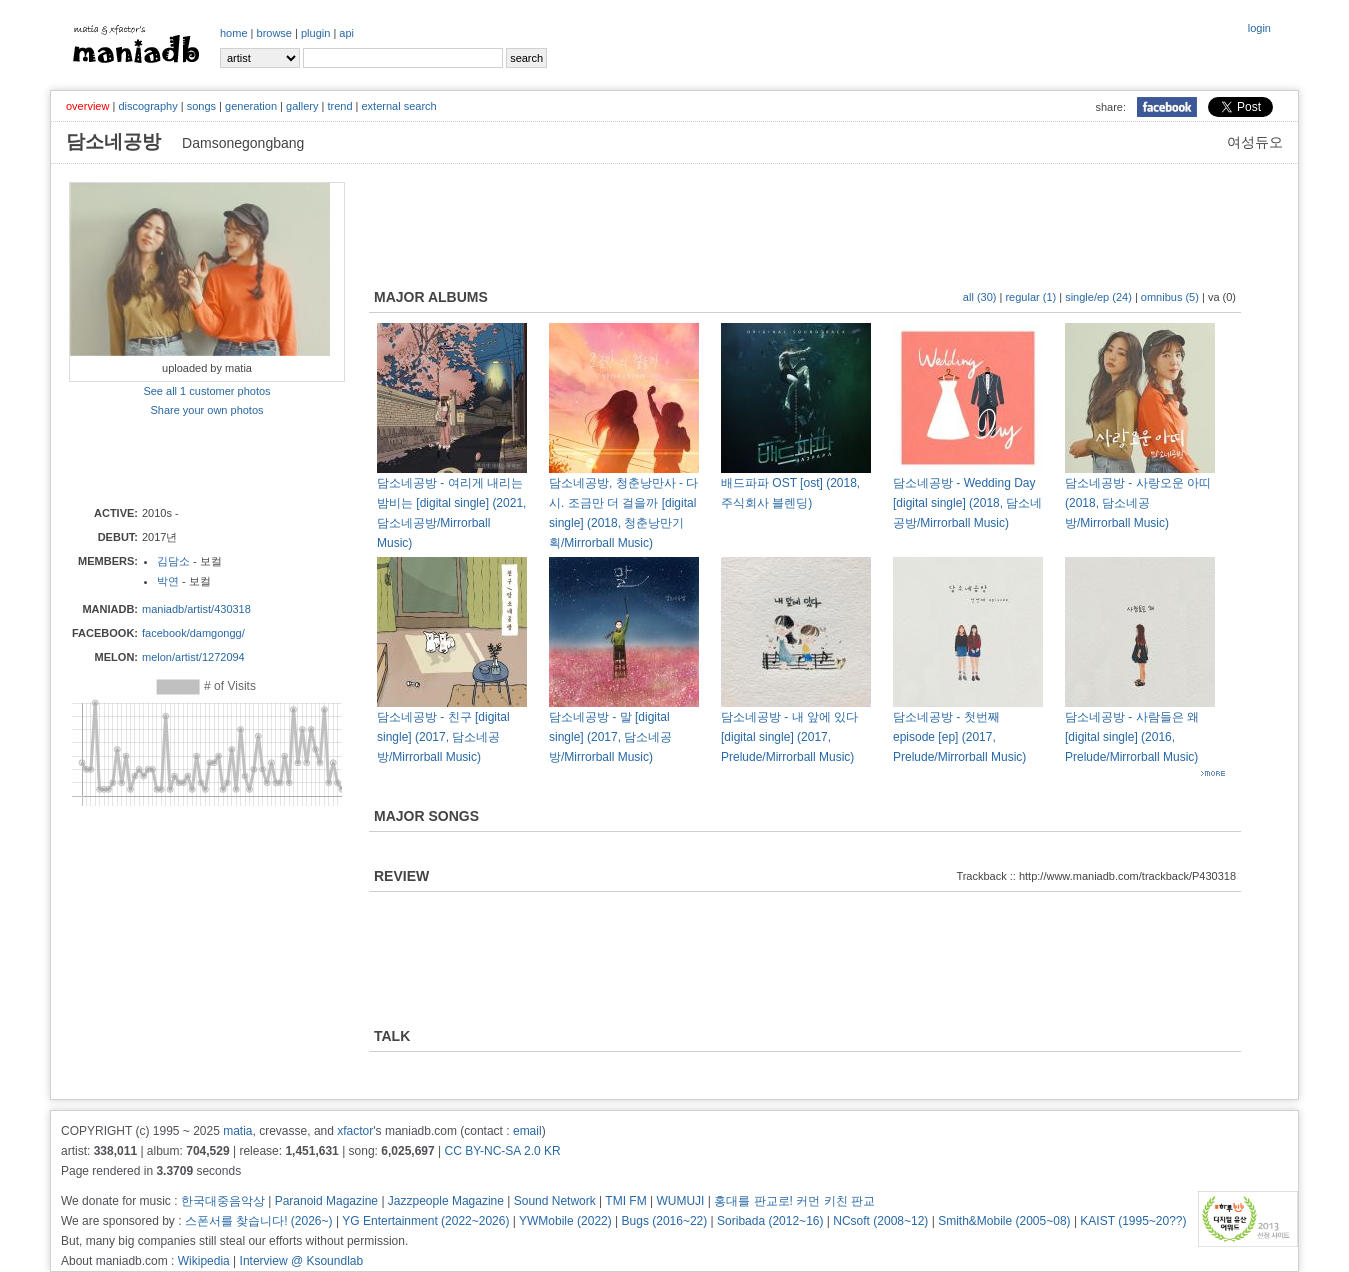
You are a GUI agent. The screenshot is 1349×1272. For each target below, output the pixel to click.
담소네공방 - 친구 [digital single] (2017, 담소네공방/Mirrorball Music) (443, 737)
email (527, 1131)
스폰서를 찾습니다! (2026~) (259, 1221)
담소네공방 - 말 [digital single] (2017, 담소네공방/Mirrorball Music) (610, 737)
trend (339, 106)
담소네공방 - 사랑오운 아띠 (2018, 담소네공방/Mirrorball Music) (1138, 503)
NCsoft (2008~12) (880, 1221)
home (234, 33)
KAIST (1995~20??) (1133, 1221)
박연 (168, 581)
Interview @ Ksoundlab (302, 1261)
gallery (302, 106)
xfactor (355, 1131)
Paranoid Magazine (326, 1201)
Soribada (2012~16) (770, 1221)
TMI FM (625, 1201)
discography (147, 106)
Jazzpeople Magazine (446, 1201)
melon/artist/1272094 (193, 657)
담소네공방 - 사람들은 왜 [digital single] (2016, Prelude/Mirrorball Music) (1132, 737)
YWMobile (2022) (565, 1221)
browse (274, 33)
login (1259, 28)
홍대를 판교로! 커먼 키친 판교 (794, 1201)
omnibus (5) (1170, 297)
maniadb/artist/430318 (196, 609)
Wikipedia (204, 1261)
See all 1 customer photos (206, 391)
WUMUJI (680, 1201)
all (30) (980, 297)
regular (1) (1030, 297)
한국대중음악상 (223, 1201)
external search (398, 106)
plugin (315, 33)
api (346, 33)
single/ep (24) (1098, 297)
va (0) (1222, 297)
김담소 (173, 561)
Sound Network (555, 1201)
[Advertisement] (186, 460)
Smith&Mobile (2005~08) (1004, 1221)
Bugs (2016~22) (665, 1221)
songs (201, 106)
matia (237, 1131)
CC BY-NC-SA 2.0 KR (502, 1151)
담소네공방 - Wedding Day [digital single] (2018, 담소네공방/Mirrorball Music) (967, 503)
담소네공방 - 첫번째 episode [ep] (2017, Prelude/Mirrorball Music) (959, 737)
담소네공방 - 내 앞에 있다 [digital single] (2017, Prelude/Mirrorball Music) (789, 737)
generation (251, 106)
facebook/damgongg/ (193, 633)
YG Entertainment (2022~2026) (425, 1221)
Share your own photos (206, 410)
